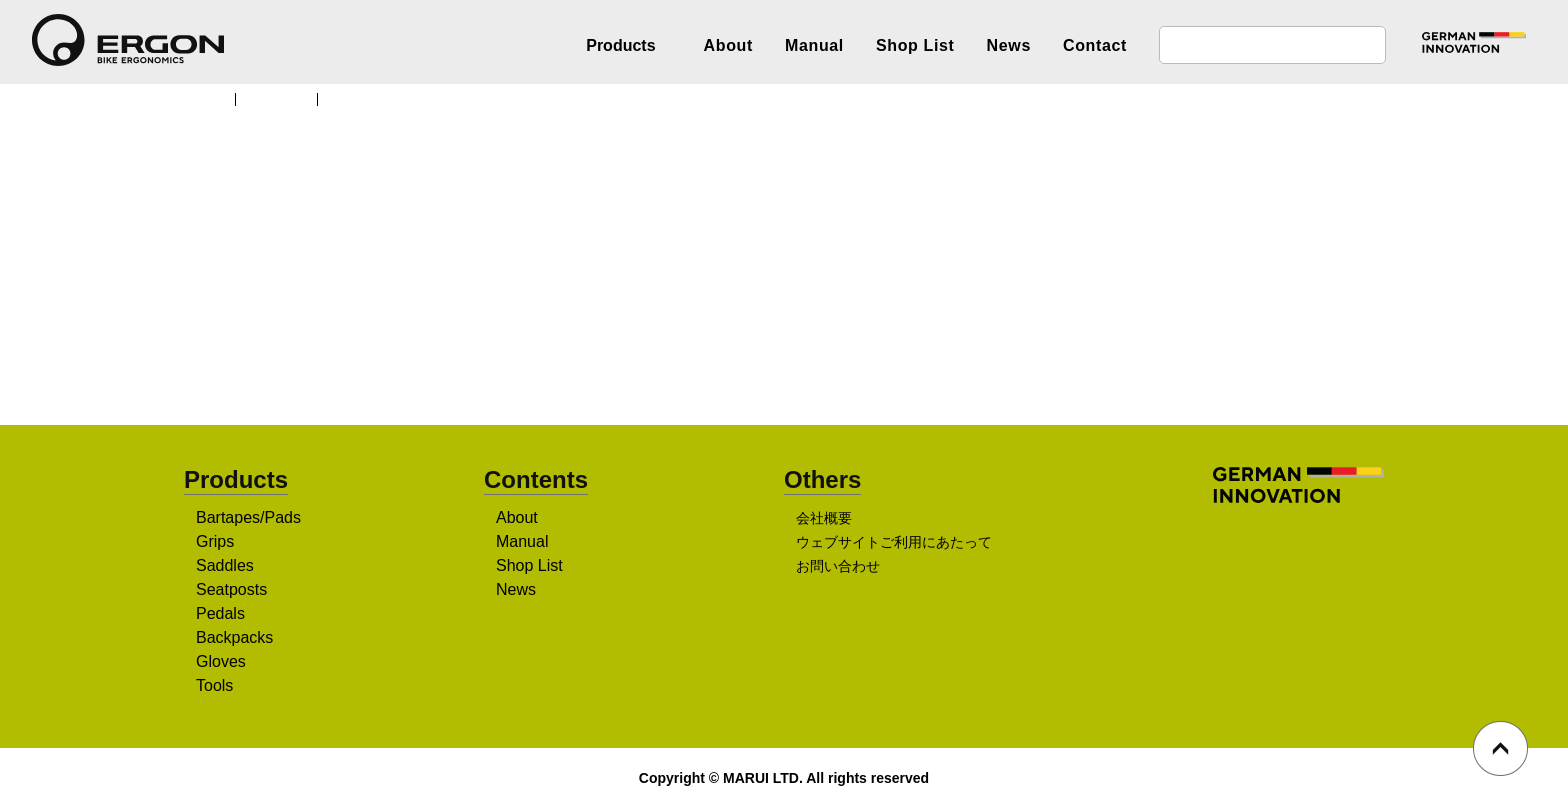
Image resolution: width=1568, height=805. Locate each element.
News (1009, 45)
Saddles (225, 567)
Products (284, 98)
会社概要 (824, 520)
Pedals (220, 615)
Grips (215, 543)
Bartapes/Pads (249, 519)
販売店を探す (777, 341)
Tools (217, 687)
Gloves (221, 663)
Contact (1095, 45)
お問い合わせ (838, 568)
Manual (814, 45)
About (728, 45)
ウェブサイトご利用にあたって (893, 544)
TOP (208, 98)
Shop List (915, 45)
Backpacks (235, 639)
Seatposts (233, 591)
